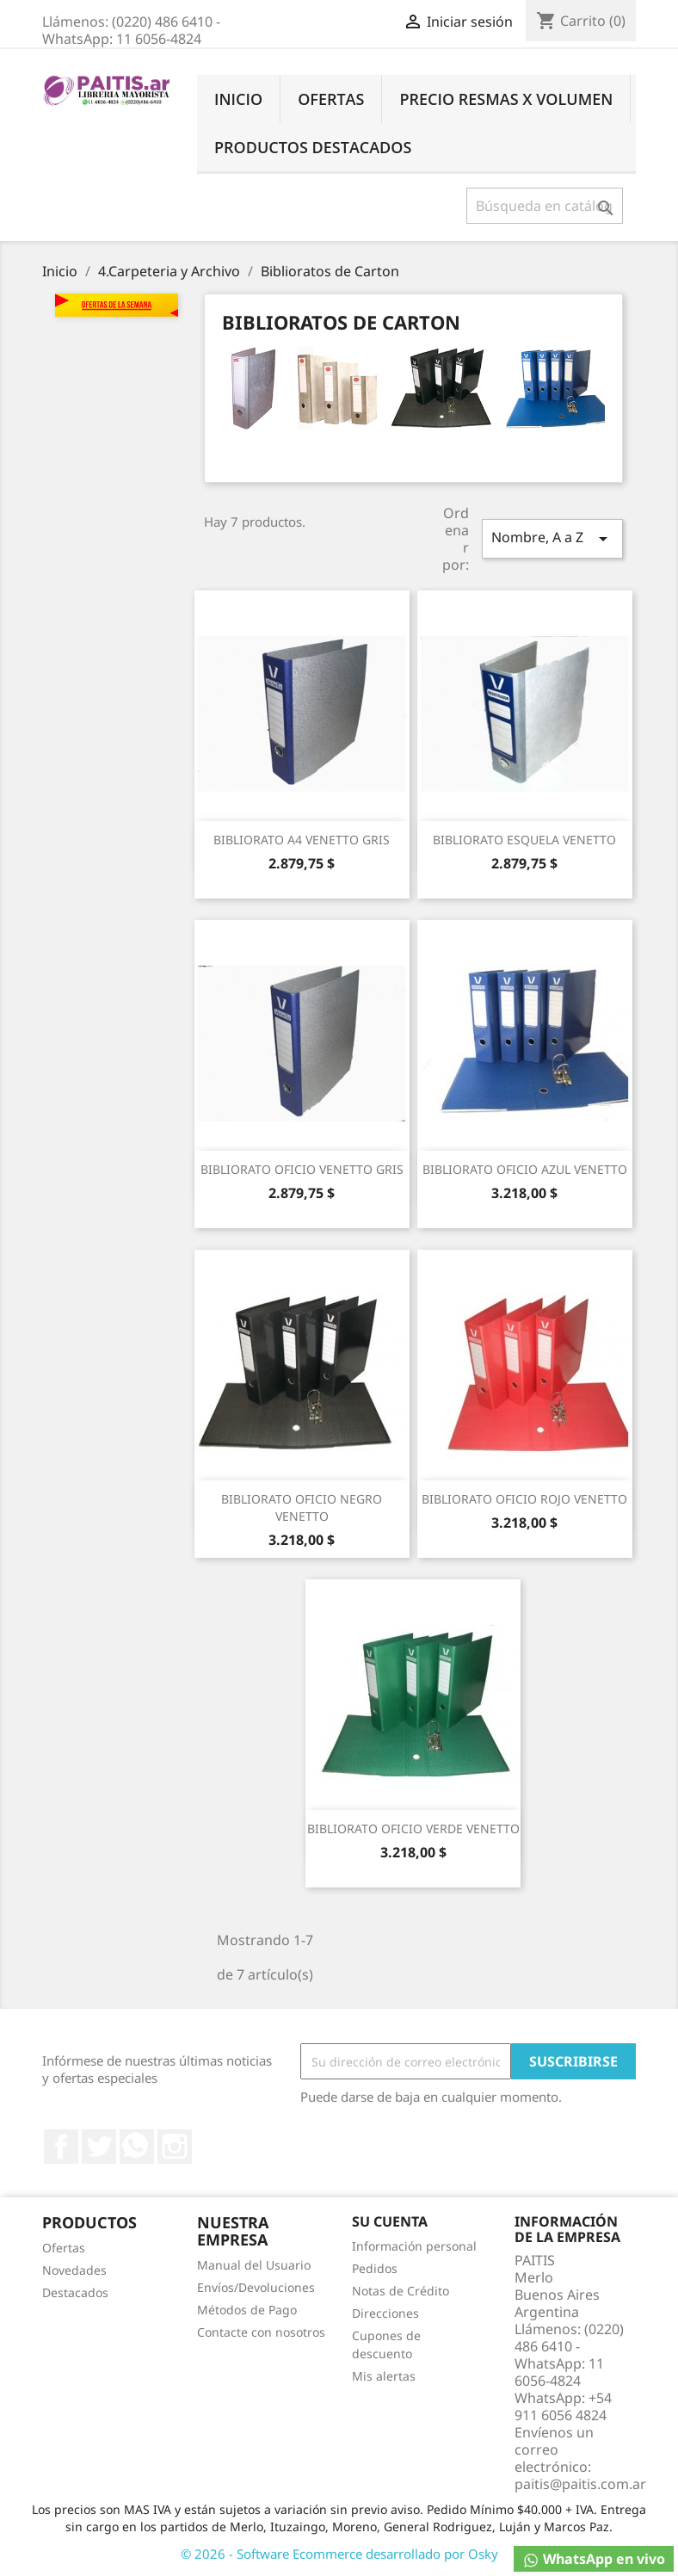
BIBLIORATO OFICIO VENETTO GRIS (302, 1169)
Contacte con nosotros (261, 2332)
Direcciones (385, 2313)
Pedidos (375, 2268)
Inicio (238, 99)
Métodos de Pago (247, 2309)
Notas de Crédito (400, 2291)
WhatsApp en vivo (593, 2559)
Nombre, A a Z (552, 538)
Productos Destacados (312, 147)
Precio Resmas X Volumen (506, 99)
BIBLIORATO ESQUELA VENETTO (524, 839)
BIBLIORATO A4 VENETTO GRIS (301, 839)
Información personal (414, 2246)
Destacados (75, 2292)
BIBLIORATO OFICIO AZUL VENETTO (524, 1169)
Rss (137, 2146)
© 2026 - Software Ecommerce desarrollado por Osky (339, 2553)
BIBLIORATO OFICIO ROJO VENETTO (524, 1499)
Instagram (174, 2146)
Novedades (74, 2270)
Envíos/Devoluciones (256, 2287)
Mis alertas (384, 2376)
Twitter (99, 2146)
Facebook (61, 2146)
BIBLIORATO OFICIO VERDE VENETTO (413, 1828)
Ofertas (331, 99)
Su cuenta (390, 2221)
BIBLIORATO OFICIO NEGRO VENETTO (301, 1507)
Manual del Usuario (254, 2265)
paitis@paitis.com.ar (580, 2483)
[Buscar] (545, 206)
